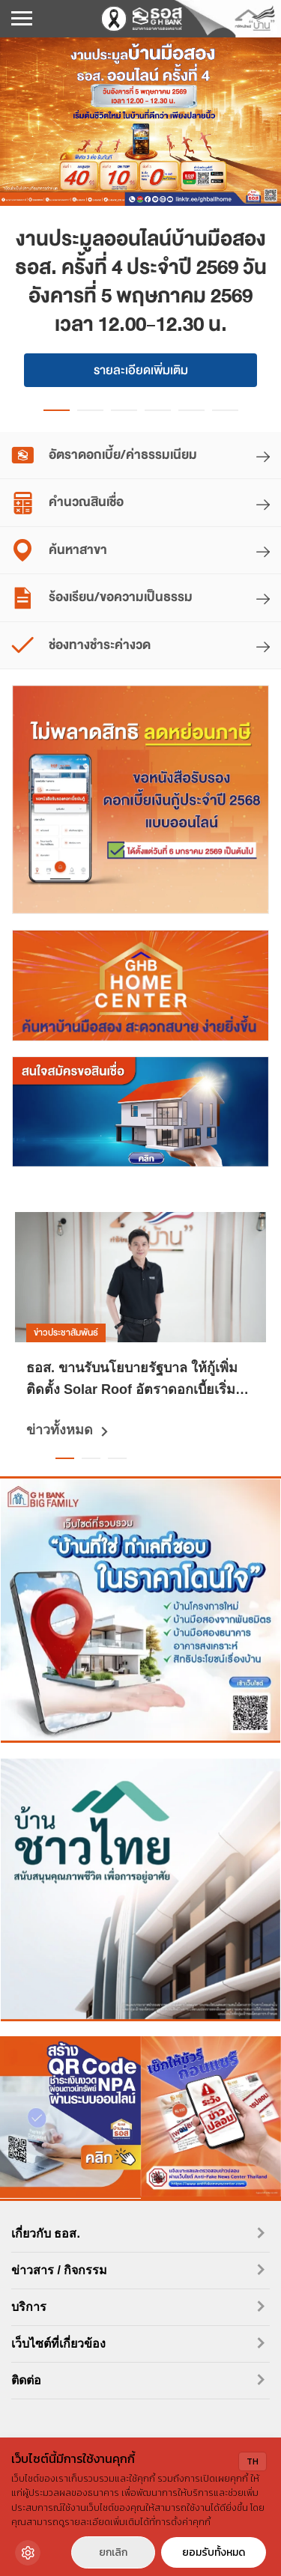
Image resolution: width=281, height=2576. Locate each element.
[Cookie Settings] (27, 2553)
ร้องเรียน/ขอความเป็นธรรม (102, 597)
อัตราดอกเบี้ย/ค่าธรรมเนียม (104, 455)
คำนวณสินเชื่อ (67, 502)
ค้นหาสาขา (59, 550)
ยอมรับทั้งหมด (213, 2552)
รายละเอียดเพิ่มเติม (141, 370)
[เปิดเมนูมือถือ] (21, 19)
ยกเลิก (113, 2552)
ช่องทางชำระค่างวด (81, 645)
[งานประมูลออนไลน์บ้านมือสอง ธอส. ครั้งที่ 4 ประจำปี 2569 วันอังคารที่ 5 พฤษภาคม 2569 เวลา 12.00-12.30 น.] (140, 121)
